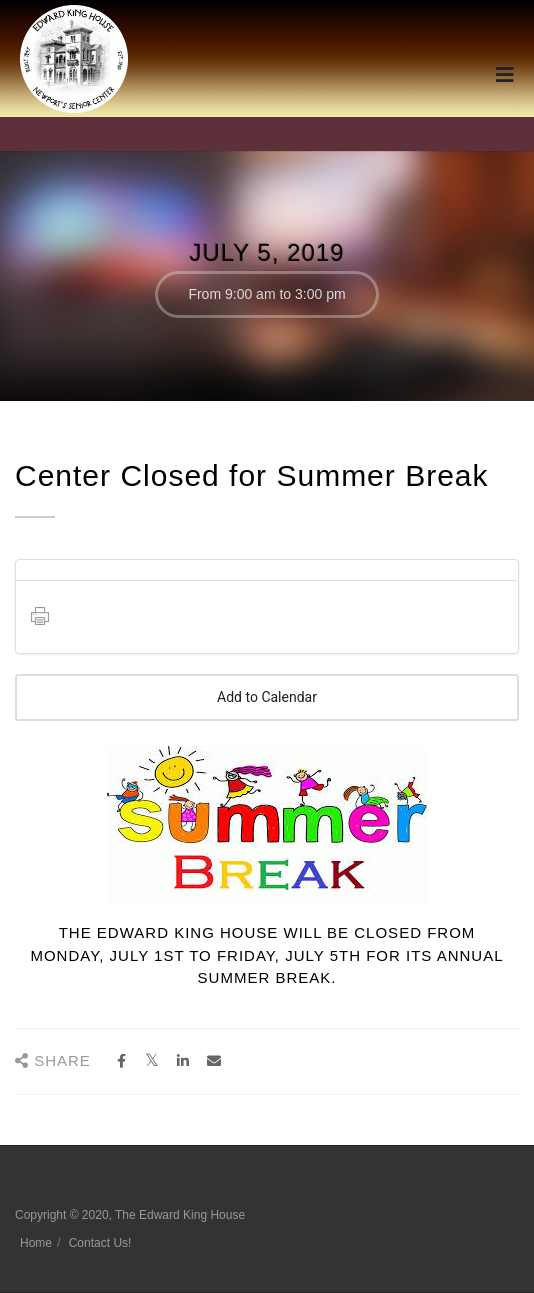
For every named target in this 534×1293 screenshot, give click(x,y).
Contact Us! (100, 1243)
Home (36, 1243)
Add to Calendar (267, 697)
